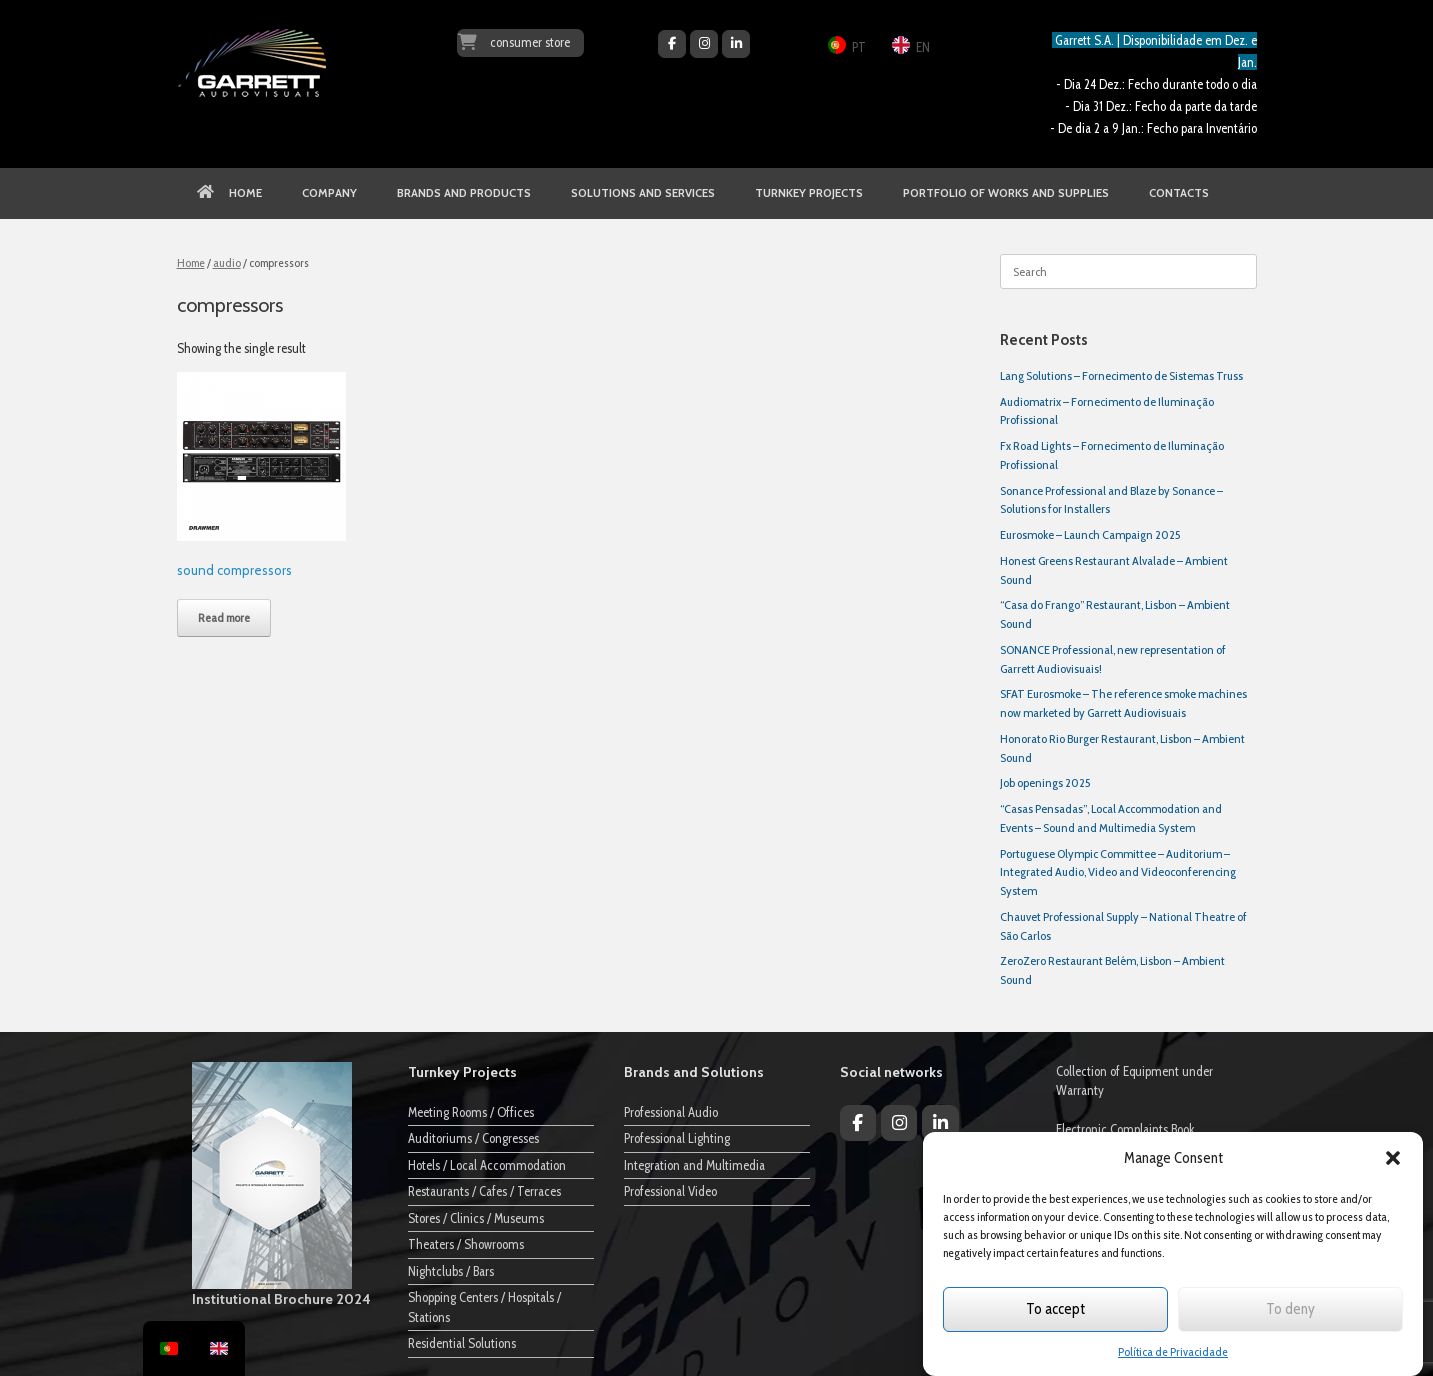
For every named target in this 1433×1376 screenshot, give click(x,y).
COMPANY (329, 193)
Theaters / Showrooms (466, 1244)
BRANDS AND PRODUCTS (464, 193)
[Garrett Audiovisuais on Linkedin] (736, 44)
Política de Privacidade (1173, 1351)
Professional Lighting (677, 1138)
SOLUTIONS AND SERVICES (643, 193)
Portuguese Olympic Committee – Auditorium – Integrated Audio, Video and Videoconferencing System (1118, 872)
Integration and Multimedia (694, 1165)
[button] (1393, 1158)
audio (227, 262)
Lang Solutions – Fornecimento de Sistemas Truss (1121, 375)
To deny (1290, 1309)
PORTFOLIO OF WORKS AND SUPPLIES (1006, 193)
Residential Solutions (462, 1343)
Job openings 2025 (1045, 782)
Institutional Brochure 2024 (281, 1299)
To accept (1055, 1309)
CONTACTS (1179, 193)
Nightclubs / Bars (451, 1271)
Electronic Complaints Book (1125, 1129)
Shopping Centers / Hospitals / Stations (484, 1307)
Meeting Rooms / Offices (471, 1112)
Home (191, 262)
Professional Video (670, 1191)
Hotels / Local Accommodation (487, 1165)
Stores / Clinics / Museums (476, 1218)
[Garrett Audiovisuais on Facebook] (672, 44)
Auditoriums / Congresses (473, 1138)
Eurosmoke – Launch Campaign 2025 (1090, 534)
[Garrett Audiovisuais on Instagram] (704, 44)
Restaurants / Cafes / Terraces (484, 1191)
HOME (229, 193)
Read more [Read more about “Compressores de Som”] (224, 617)
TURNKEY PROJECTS (809, 193)
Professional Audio (671, 1112)
